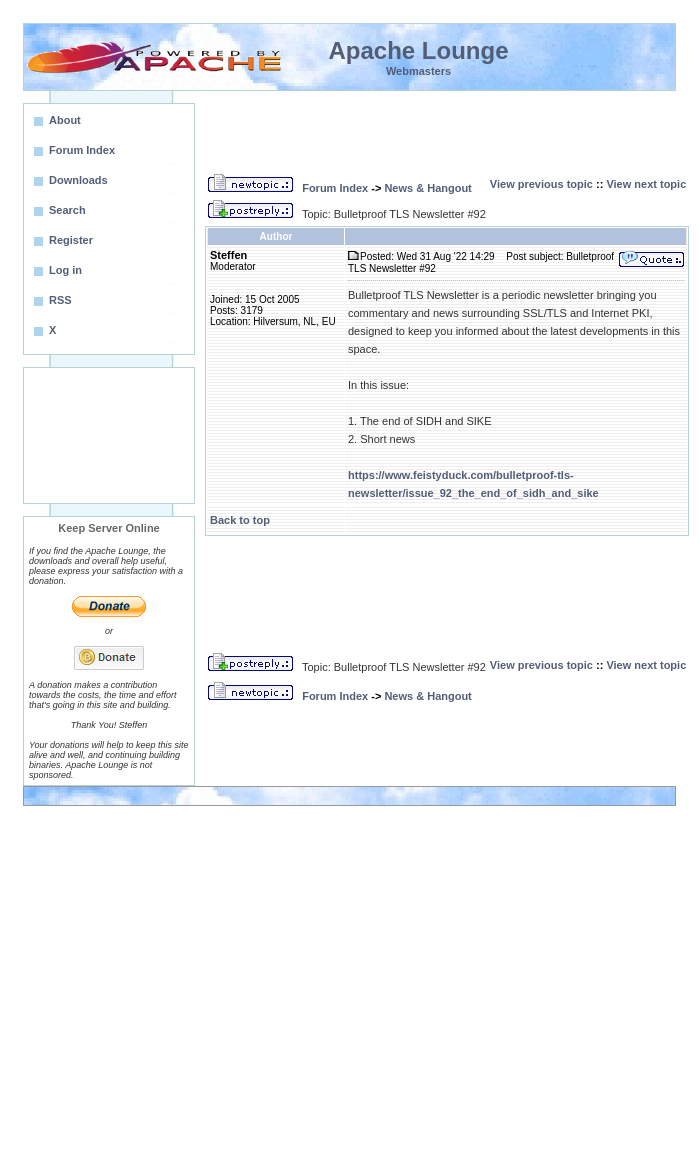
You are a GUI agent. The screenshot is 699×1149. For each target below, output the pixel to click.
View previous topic (541, 184)
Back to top (240, 520)
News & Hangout (427, 188)
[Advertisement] (109, 435)
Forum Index (335, 188)
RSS (60, 300)
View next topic (646, 184)
